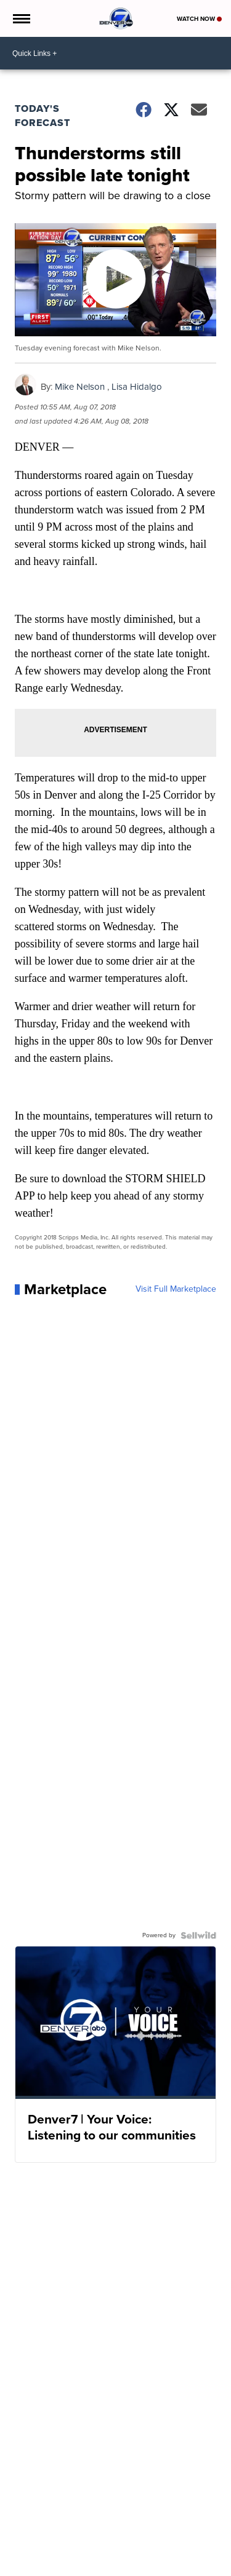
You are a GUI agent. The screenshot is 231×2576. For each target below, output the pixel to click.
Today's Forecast (42, 115)
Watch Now (199, 18)
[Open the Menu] (20, 18)
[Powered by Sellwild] (198, 1935)
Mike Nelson (80, 386)
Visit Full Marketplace (176, 1289)
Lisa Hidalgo (136, 386)
